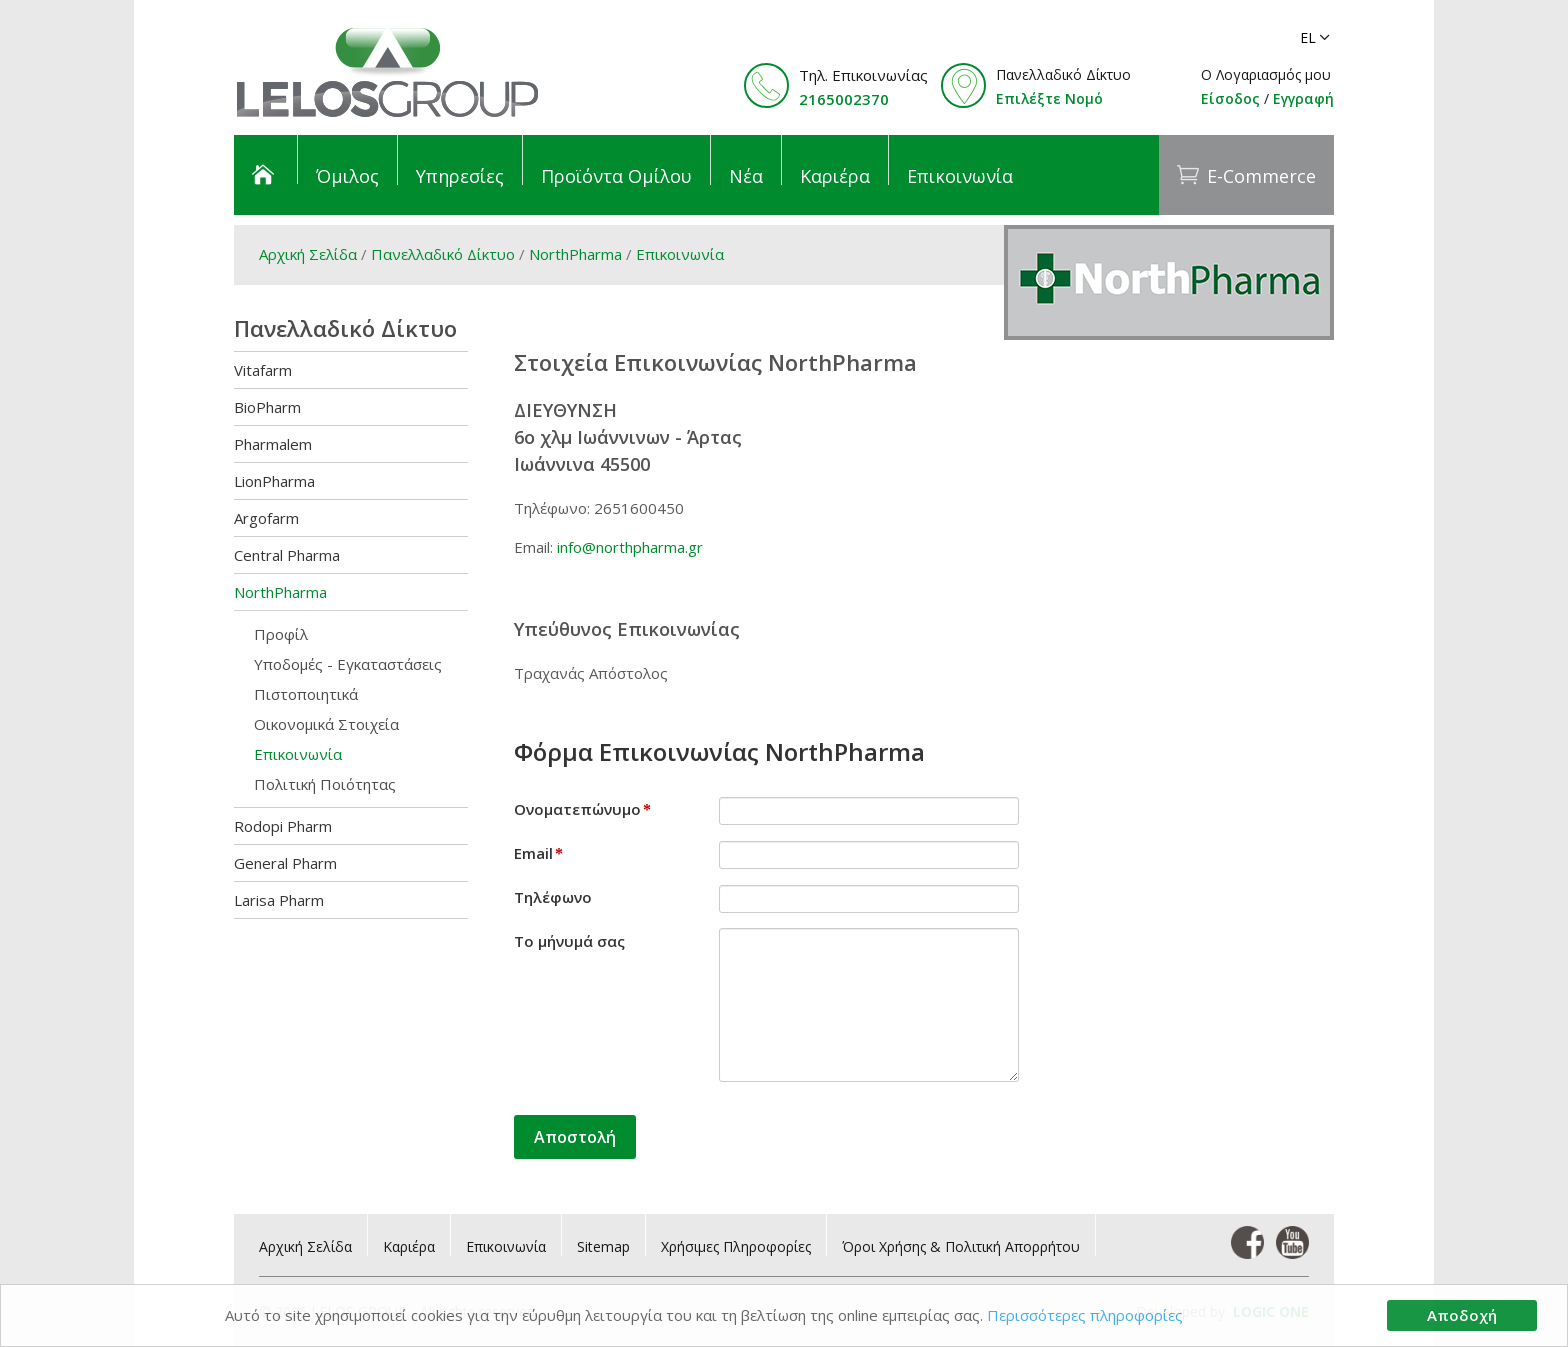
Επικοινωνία (680, 254)
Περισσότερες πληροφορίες (1085, 1315)
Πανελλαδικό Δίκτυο (443, 254)
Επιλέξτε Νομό (1049, 98)
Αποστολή (575, 1137)
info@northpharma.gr (630, 547)
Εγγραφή (1303, 98)
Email (538, 853)
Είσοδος (1230, 98)
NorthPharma (575, 254)
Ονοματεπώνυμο (582, 809)
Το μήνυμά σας (569, 941)
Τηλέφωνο (553, 897)
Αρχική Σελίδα (308, 254)
